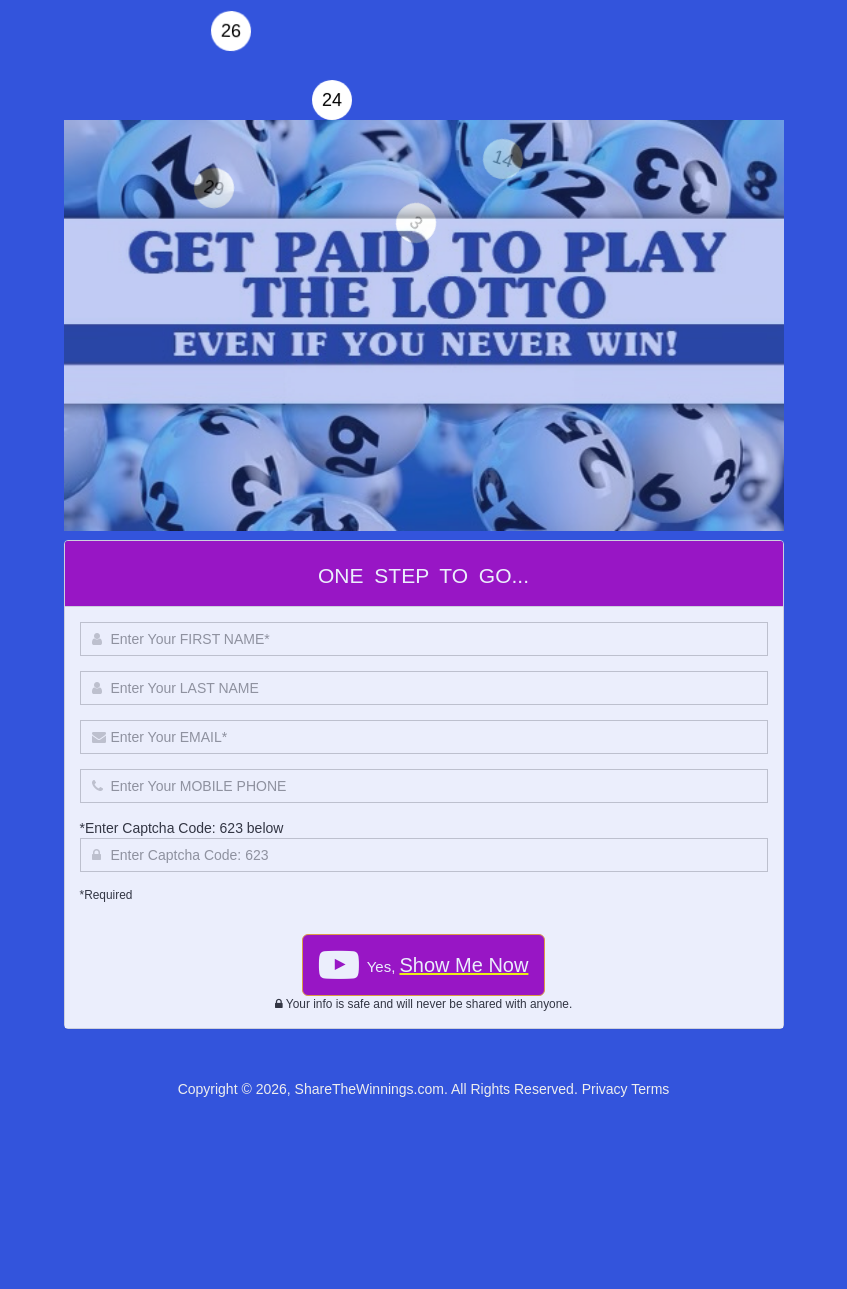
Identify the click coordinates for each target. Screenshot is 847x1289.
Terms (650, 1089)
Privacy (605, 1089)
